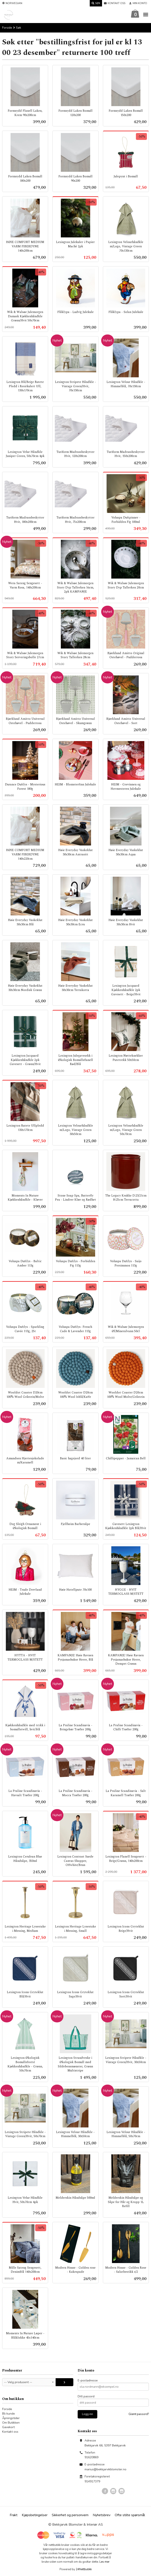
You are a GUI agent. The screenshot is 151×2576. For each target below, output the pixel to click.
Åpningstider (11, 2418)
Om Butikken (11, 2423)
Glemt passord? (139, 2414)
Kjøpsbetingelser (34, 2515)
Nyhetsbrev (101, 2515)
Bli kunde (8, 2414)
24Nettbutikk (84, 2569)
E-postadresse (88, 2380)
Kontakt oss (10, 2432)
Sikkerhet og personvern (70, 2515)
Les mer (104, 2562)
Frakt (13, 2515)
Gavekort (8, 2427)
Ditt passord (86, 2396)
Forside (7, 28)
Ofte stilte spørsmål (130, 2515)
